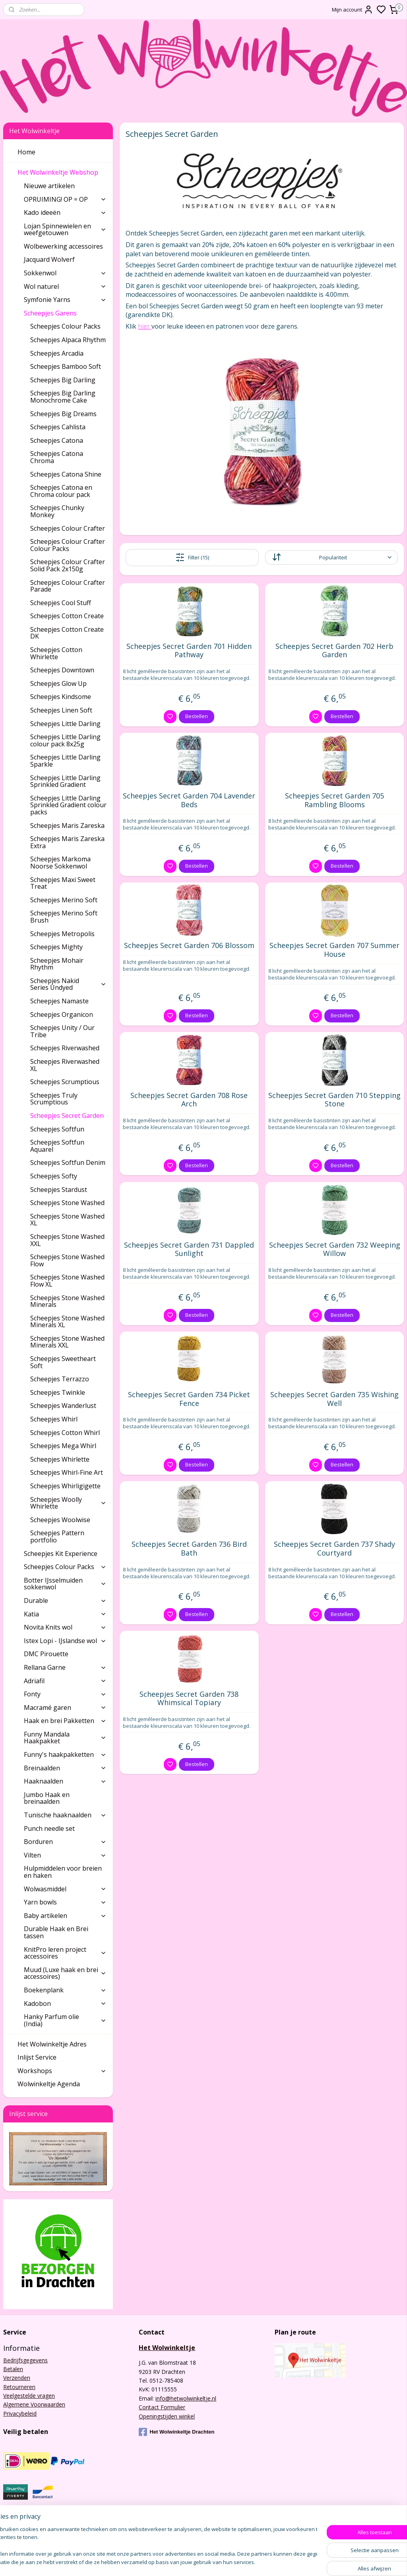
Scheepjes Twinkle (57, 1392)
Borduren (65, 1841)
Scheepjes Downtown (62, 670)
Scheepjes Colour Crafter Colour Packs (67, 545)
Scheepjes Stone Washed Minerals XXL (67, 1342)
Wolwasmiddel (65, 1889)
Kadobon (65, 2003)
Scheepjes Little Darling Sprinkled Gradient (65, 781)
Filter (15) (192, 557)
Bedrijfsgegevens (25, 2360)
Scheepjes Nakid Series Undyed (68, 984)
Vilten (65, 1855)
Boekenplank (65, 1990)
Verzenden (16, 2377)
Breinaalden (65, 1768)
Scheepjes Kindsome (60, 696)
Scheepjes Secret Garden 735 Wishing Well (334, 1399)
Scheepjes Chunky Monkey (57, 511)
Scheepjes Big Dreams (63, 413)
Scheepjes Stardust (58, 1189)
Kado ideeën (65, 212)
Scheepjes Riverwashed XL (64, 1065)
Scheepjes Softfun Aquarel (57, 1146)
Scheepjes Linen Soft (61, 710)
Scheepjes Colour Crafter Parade (67, 586)
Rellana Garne (65, 1667)
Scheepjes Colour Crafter (67, 528)
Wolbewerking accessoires (63, 246)
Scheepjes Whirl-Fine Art (66, 1472)
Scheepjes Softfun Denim (67, 1162)
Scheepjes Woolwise (60, 1519)
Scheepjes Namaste (59, 1001)
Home (26, 152)
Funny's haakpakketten (65, 1754)
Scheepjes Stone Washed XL (67, 1220)
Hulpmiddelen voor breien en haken (63, 1872)
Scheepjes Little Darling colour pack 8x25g (65, 740)
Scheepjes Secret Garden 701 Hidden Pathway (189, 650)
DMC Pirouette (46, 1653)
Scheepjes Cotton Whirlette (56, 653)
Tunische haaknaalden (65, 1815)
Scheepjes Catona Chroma (56, 457)
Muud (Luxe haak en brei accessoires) (65, 1973)
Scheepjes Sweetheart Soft (63, 1362)
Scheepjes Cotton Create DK (67, 633)
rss (250, 2561)
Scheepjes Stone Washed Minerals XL (67, 1322)
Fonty (65, 1694)
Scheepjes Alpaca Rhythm (68, 339)
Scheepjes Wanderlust (63, 1405)
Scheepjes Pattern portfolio (57, 1536)
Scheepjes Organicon (61, 1014)
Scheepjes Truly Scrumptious (54, 1099)
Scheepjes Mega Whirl (63, 1445)
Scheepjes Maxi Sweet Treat (62, 883)
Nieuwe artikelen (49, 185)
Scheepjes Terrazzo (59, 1379)
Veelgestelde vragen (29, 2395)
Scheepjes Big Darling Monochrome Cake (62, 397)
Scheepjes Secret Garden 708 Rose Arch (189, 1099)
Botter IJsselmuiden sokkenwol (65, 1584)
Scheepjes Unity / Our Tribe (62, 1031)
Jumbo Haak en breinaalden (47, 1798)
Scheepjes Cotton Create (67, 615)
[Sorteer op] (331, 557)
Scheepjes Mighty (56, 946)
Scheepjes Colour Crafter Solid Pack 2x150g (67, 565)
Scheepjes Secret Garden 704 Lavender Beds (189, 800)
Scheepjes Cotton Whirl (65, 1432)
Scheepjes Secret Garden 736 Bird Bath (188, 1548)
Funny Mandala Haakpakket (65, 1738)
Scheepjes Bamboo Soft (65, 366)
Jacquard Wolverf (49, 259)
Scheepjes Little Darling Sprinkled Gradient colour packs (68, 805)
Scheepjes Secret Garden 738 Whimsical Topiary (189, 1698)
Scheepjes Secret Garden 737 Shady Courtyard (334, 1548)
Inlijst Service (36, 2057)
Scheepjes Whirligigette (65, 1486)
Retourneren (19, 2387)
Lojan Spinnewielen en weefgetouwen (65, 230)
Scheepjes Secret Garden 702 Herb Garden (334, 650)
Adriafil (65, 1680)
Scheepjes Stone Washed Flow (67, 1260)
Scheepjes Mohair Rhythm (56, 964)
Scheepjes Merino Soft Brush (63, 917)
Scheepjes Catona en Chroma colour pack (61, 491)
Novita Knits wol (65, 1627)
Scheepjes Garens (65, 313)
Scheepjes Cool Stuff (60, 602)
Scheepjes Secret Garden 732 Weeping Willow (334, 1249)
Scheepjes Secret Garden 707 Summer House (334, 949)
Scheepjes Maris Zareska (67, 825)
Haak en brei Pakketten (65, 1720)
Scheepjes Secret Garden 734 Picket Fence (189, 1399)
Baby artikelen (65, 1915)
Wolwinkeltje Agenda (48, 2083)
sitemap (233, 2561)
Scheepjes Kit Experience (60, 1553)
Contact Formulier (162, 2407)
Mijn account (352, 9)
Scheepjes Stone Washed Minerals (67, 1301)
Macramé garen (65, 1707)
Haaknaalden (65, 1781)
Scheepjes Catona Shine (65, 474)
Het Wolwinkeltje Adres (52, 2044)
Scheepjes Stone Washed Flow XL (67, 1281)
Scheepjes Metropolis (62, 933)
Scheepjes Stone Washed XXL (67, 1240)
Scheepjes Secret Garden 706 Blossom (189, 945)
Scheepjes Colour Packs (65, 326)
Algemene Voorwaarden (34, 2404)
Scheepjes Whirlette (59, 1459)
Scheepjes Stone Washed (67, 1202)
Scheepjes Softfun (57, 1129)
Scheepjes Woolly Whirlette (68, 1503)
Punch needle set (49, 1828)
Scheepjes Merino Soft (63, 900)
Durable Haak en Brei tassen (56, 1932)
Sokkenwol (65, 273)
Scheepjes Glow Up (58, 683)
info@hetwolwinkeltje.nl (185, 2398)
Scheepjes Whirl (54, 1419)
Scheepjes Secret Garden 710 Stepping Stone (334, 1099)
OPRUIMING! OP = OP (65, 199)
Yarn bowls (65, 1902)
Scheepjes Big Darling (62, 380)
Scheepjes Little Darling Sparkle (65, 761)
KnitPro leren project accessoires (65, 1953)
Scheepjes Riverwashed (64, 1048)
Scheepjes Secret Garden (67, 1115)
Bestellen (196, 716)
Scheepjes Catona (56, 440)
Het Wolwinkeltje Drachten (176, 2432)
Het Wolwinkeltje (167, 2347)
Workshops (62, 2070)
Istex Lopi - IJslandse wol (65, 1640)
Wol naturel (65, 286)
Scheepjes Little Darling (65, 723)
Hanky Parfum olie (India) (65, 2020)
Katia (65, 1614)
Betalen (13, 2369)
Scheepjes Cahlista (57, 427)
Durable (65, 1600)
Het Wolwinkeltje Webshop (62, 172)
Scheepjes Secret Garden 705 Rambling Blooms (334, 800)
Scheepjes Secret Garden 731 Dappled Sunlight (189, 1249)
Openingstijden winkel (167, 2416)
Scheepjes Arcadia (56, 353)
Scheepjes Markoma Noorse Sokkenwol (60, 862)
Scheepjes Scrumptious (64, 1081)
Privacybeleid (20, 2413)
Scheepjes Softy (53, 1176)
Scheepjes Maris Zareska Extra (67, 842)
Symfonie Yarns (65, 299)
